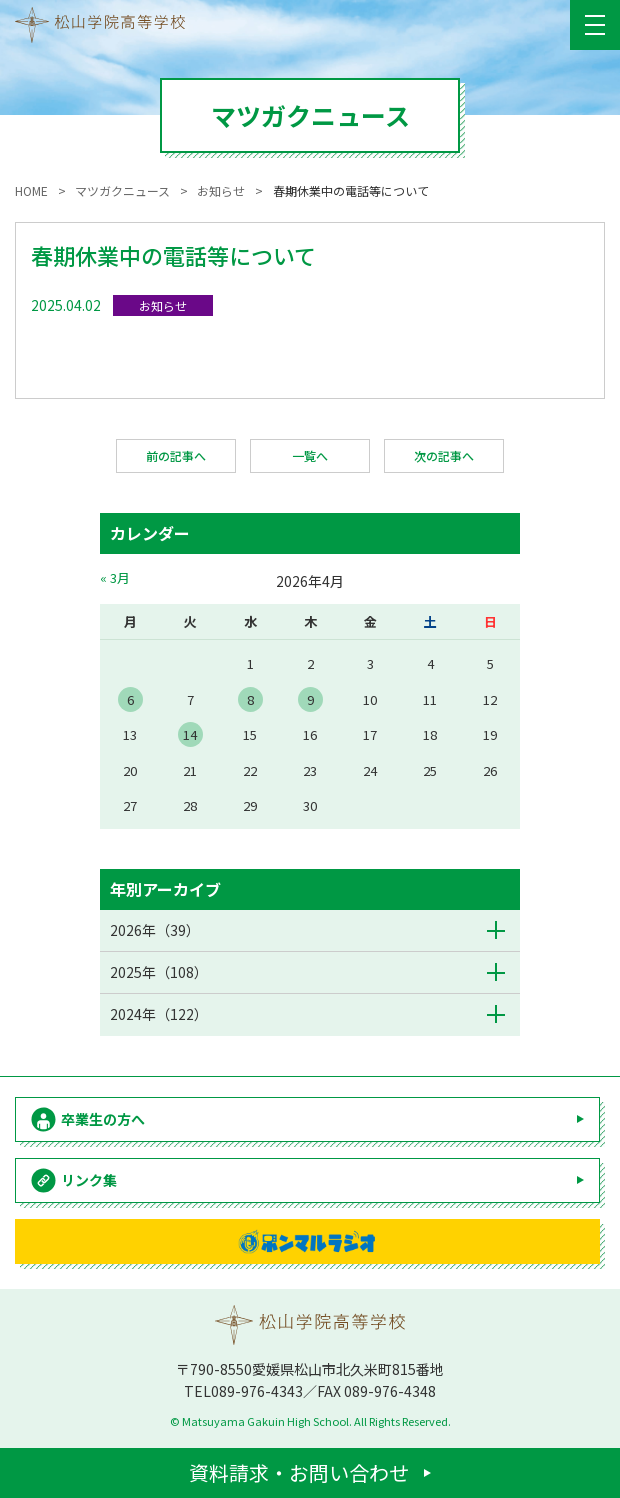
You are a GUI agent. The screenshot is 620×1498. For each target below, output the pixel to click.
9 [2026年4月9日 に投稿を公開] (310, 699)
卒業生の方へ (103, 1119)
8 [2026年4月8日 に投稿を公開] (250, 699)
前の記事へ (176, 455)
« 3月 (115, 577)
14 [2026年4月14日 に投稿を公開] (190, 734)
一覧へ (310, 455)
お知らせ (163, 305)
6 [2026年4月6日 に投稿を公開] (130, 699)
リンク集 (89, 1180)
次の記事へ (444, 455)
